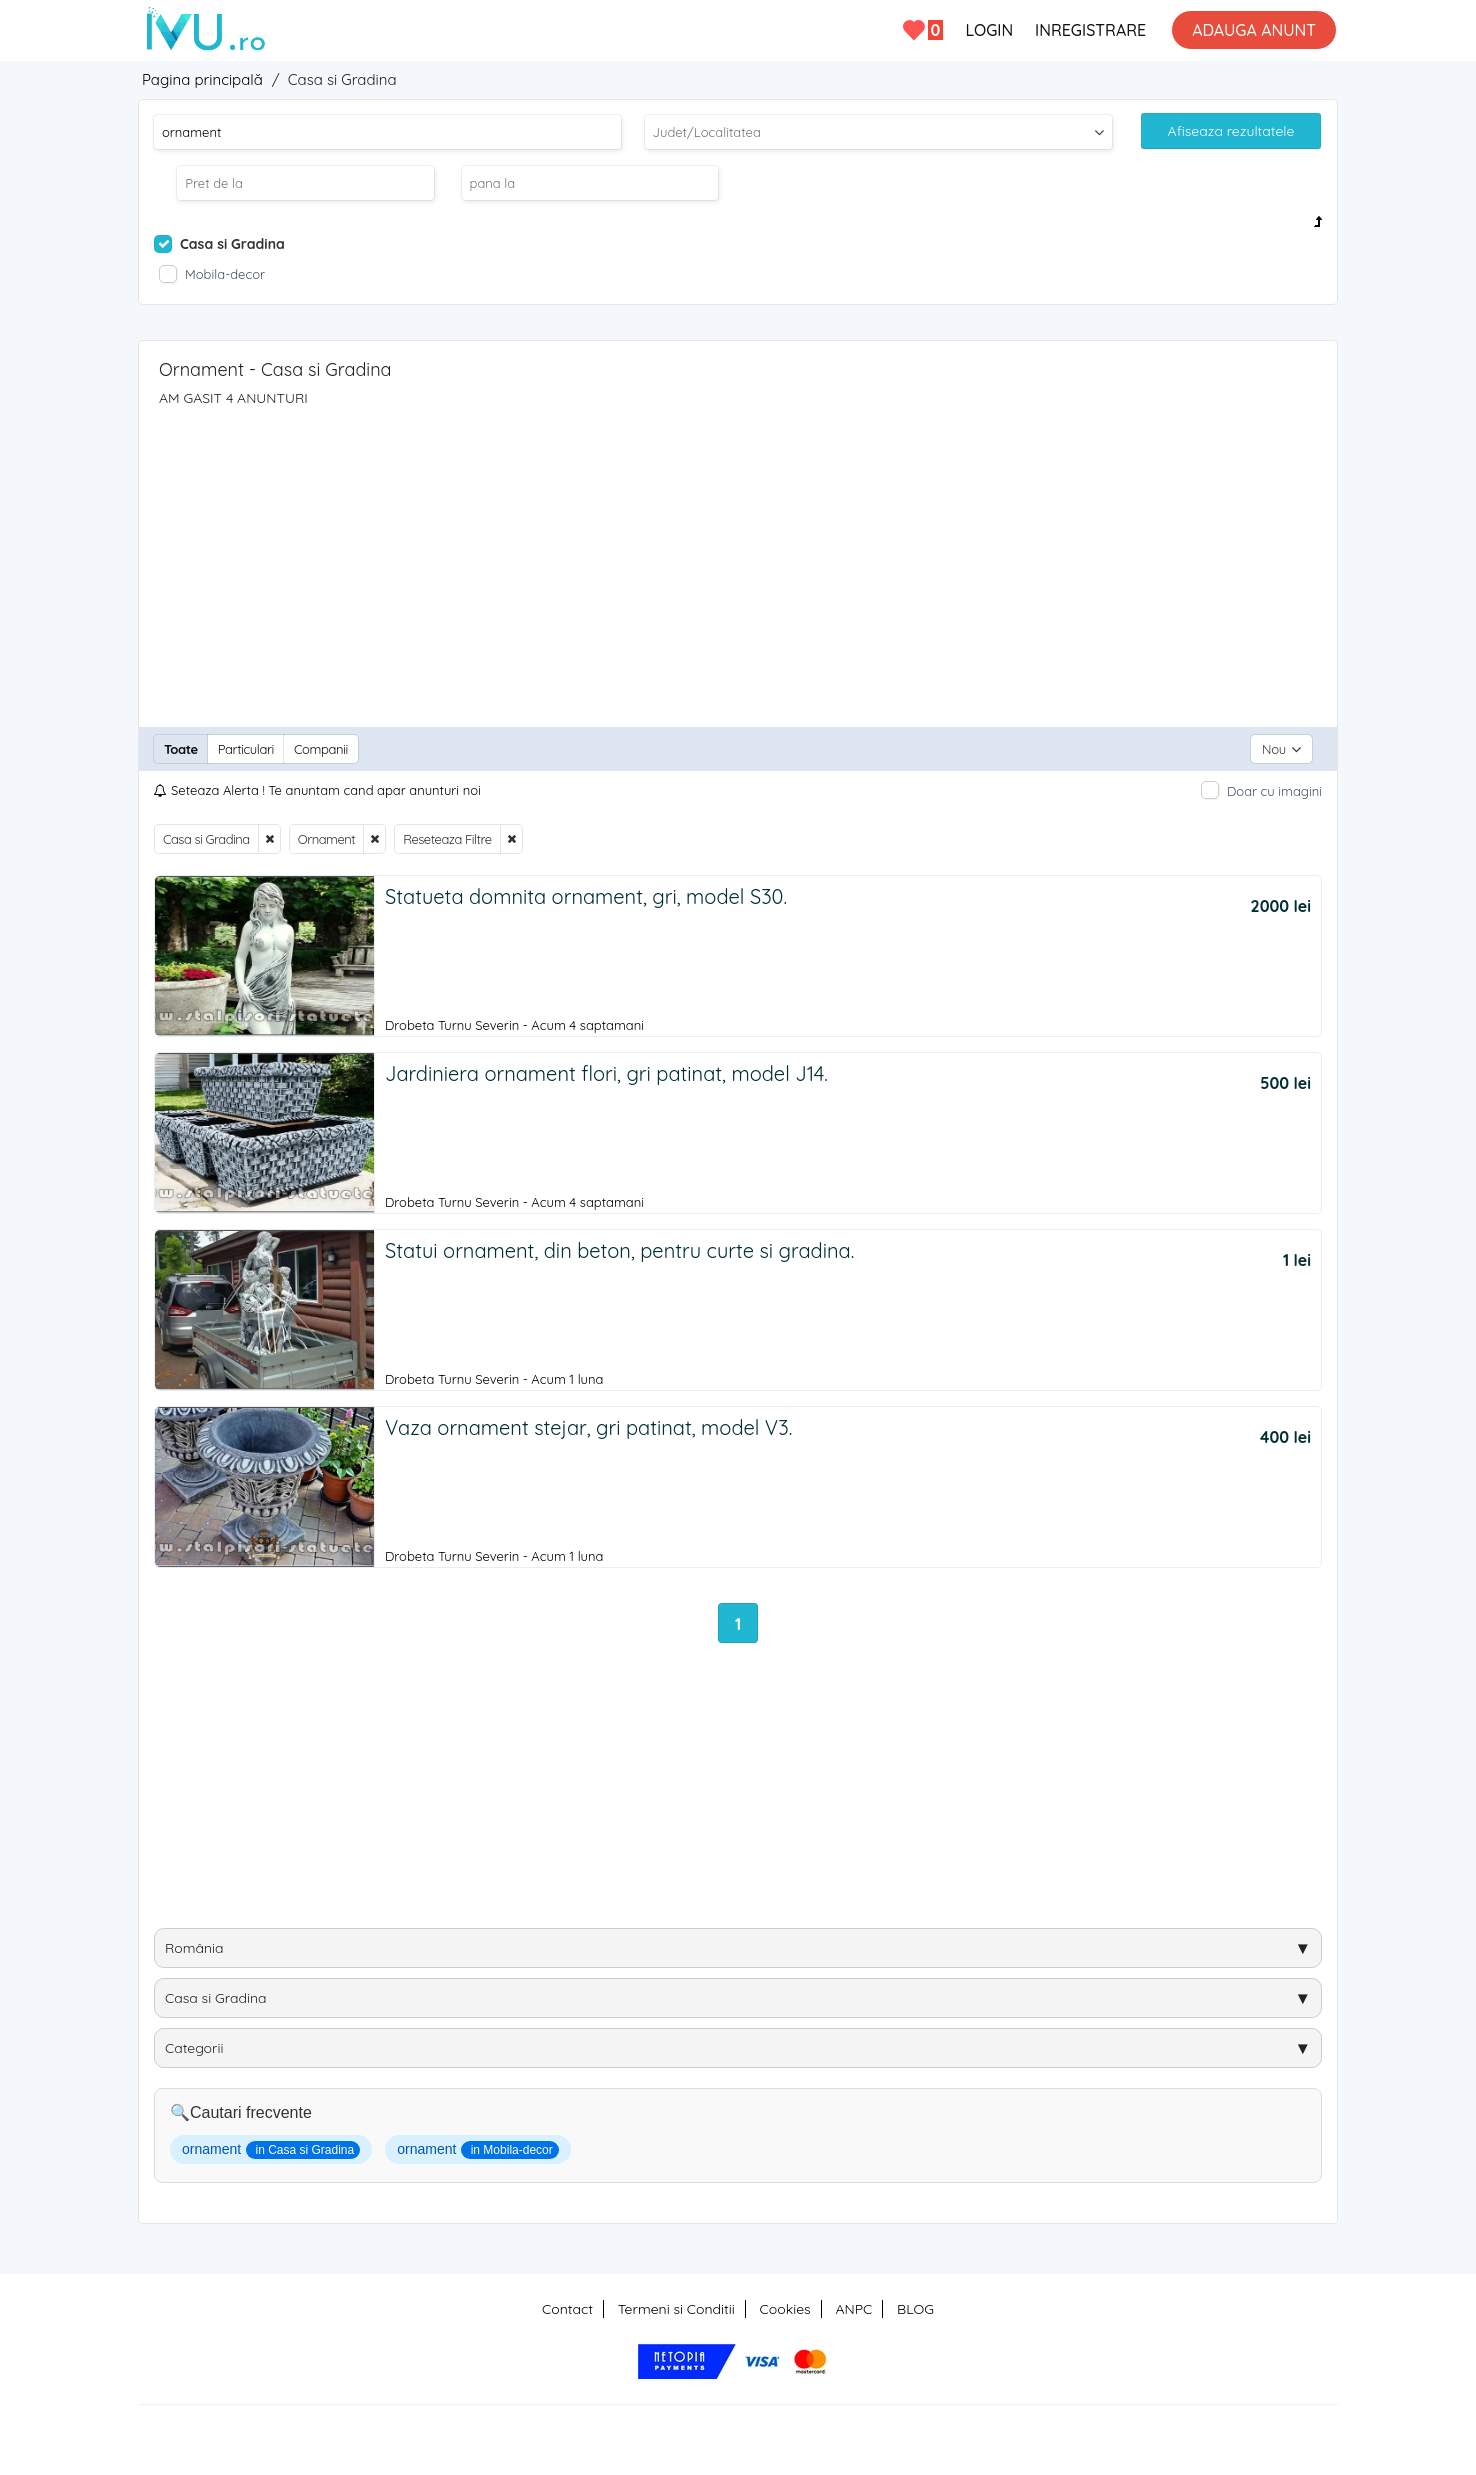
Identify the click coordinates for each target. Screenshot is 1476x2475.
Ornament (326, 839)
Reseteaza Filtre (447, 839)
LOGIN (989, 30)
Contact (567, 2309)
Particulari (246, 749)
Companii (321, 749)
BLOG (915, 2309)
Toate (181, 749)
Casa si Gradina (206, 839)
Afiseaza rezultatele (1231, 131)
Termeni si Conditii (676, 2309)
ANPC (853, 2309)
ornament (271, 2150)
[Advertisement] (738, 557)
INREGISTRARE (1090, 30)
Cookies (785, 2309)
